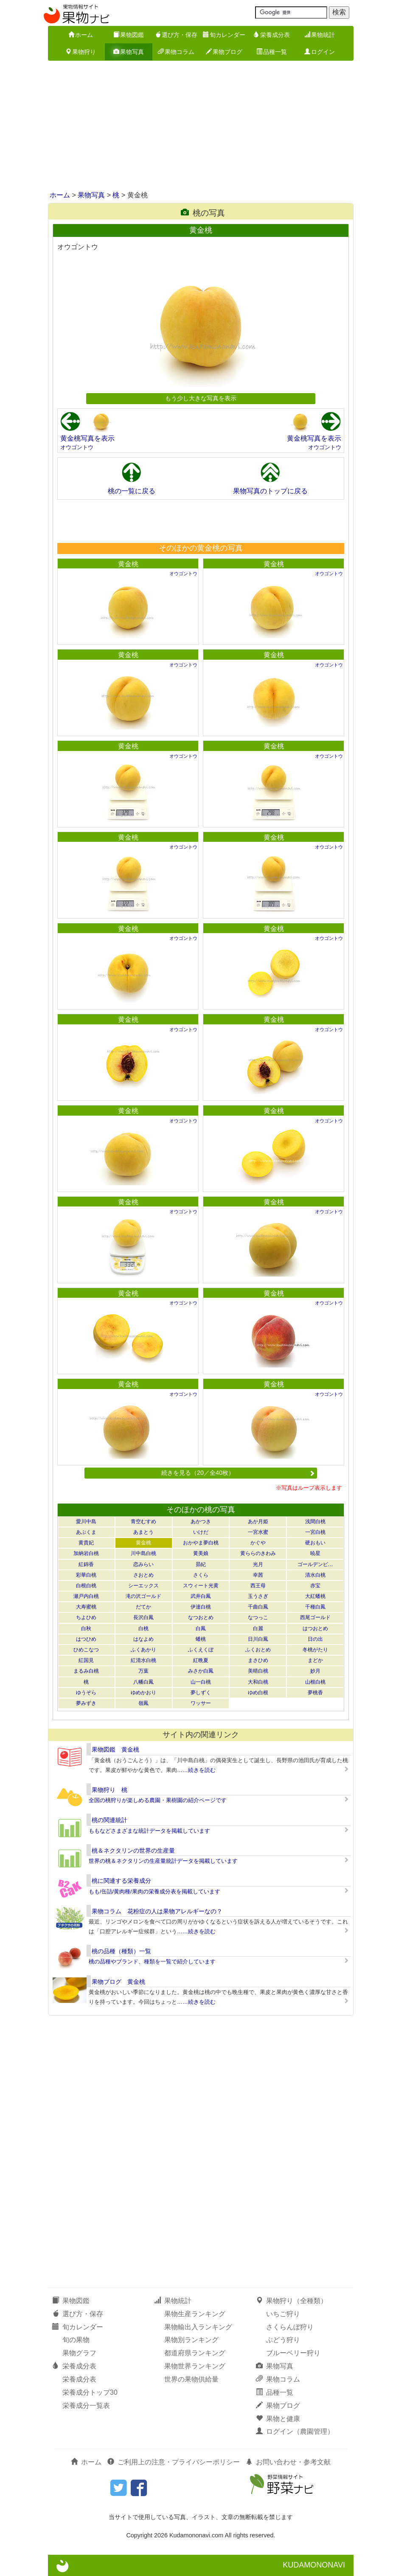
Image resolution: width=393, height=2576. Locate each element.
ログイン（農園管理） (295, 2431)
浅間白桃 (315, 1521)
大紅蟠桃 (315, 1596)
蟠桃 (201, 1639)
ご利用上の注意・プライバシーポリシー (173, 2462)
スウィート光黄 (201, 1586)
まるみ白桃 (86, 1671)
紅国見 (86, 1660)
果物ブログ (224, 51)
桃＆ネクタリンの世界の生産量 (133, 1850)
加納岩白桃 (86, 1553)
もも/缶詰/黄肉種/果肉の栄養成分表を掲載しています (154, 1891)
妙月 (315, 1671)
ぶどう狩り (283, 2339)
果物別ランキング (191, 2339)
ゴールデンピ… (315, 1564)
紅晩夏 (200, 1660)
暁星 (315, 1553)
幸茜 (258, 1575)
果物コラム (176, 51)
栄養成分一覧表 (86, 2405)
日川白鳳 (258, 1639)
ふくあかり (143, 1650)
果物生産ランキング (194, 2313)
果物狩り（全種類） (291, 2300)
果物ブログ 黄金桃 (118, 1981)
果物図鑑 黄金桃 (115, 1749)
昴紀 (201, 1564)
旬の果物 (76, 2339)
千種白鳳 (315, 1607)
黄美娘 (200, 1553)
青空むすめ (143, 1521)
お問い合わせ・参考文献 (288, 2462)
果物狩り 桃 (109, 1789)
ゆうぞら (86, 1693)
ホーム (80, 34)
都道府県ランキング (194, 2353)
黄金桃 (128, 564)
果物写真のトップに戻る (270, 491)
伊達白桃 (201, 1607)
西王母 (258, 1586)
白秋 (86, 1628)
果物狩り (80, 51)
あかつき (201, 1521)
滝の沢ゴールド (143, 1596)
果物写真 (128, 51)
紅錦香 (86, 1564)
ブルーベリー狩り (293, 2353)
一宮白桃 (315, 1532)
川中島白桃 (143, 1553)
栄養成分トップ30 (90, 2392)
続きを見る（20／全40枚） (238, 1472)
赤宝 (315, 1586)
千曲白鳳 (258, 1607)
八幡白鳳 (143, 1682)
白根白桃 (86, 1586)
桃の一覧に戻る (131, 491)
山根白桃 (315, 1682)
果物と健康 (278, 2418)
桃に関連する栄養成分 (121, 1880)
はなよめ (143, 1639)
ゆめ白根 (258, 1693)
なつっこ (258, 1617)
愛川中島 (86, 1521)
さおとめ (143, 1575)
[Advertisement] (196, 126)
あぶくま (86, 1532)
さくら (200, 1575)
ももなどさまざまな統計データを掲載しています (149, 1831)
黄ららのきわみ (258, 1553)
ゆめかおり (143, 1693)
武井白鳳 (201, 1596)
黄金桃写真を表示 (87, 438)
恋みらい (143, 1564)
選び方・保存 (176, 34)
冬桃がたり (315, 1650)
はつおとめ (315, 1628)
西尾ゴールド (315, 1617)
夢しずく (201, 1693)
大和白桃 (258, 1682)
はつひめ (86, 1639)
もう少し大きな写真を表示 (200, 398)
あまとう (143, 1532)
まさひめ (258, 1660)
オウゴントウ (76, 447)
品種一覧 (271, 51)
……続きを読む (196, 1770)
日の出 (315, 1639)
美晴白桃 (258, 1671)
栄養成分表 (271, 34)
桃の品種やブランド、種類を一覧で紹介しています (152, 1961)
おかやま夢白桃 (201, 1543)
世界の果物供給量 (191, 2379)
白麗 (258, 1628)
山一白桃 (201, 1682)
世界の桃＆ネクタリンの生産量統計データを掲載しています (163, 1861)
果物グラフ (79, 2353)
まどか (315, 1660)
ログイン (319, 51)
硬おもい (315, 1543)
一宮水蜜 (258, 1532)
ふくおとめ (258, 1650)
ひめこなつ (86, 1650)
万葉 (143, 1671)
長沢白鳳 (143, 1617)
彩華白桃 (86, 1575)
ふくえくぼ (200, 1650)
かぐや (258, 1543)
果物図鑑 (128, 34)
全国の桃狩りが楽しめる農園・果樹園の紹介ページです (158, 1800)
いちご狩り (283, 2313)
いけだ (200, 1532)
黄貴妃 (86, 1543)
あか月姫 (258, 1521)
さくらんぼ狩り (290, 2327)
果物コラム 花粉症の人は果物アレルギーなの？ (157, 1911)
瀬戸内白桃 (86, 1596)
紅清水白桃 (143, 1660)
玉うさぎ (258, 1596)
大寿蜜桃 (86, 1607)
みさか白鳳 (200, 1671)
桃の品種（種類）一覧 (121, 1951)
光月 (258, 1564)
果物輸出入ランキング (198, 2327)
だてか (143, 1607)
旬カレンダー (224, 34)
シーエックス (143, 1586)
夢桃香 (315, 1693)
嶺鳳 (143, 1703)
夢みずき (86, 1703)
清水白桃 (315, 1575)
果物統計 (319, 34)
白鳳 (201, 1628)
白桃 (143, 1628)
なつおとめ (200, 1617)
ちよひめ (86, 1617)
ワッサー (201, 1703)
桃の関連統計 (109, 1820)
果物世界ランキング (194, 2366)
